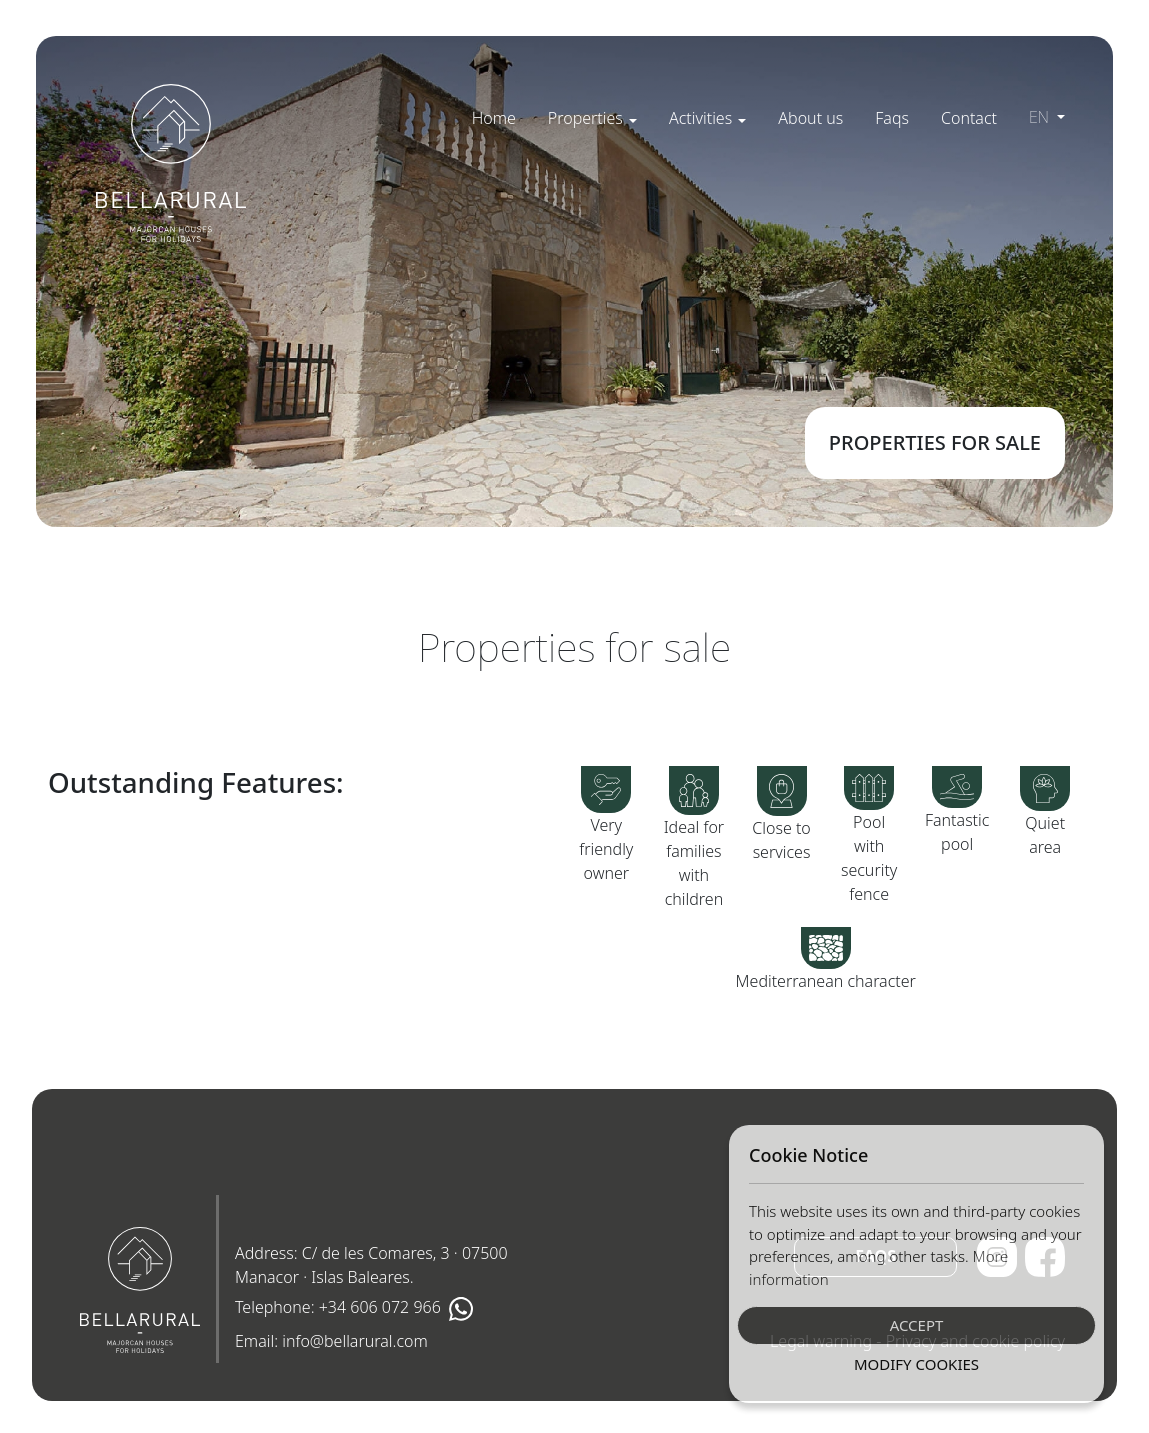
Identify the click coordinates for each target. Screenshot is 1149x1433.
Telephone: (354, 1308)
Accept (917, 1325)
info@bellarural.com (355, 1341)
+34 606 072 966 (380, 1307)
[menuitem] (494, 118)
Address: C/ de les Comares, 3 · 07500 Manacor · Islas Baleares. (371, 1265)
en (1041, 117)
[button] (592, 118)
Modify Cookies (916, 1364)
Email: (331, 1341)
